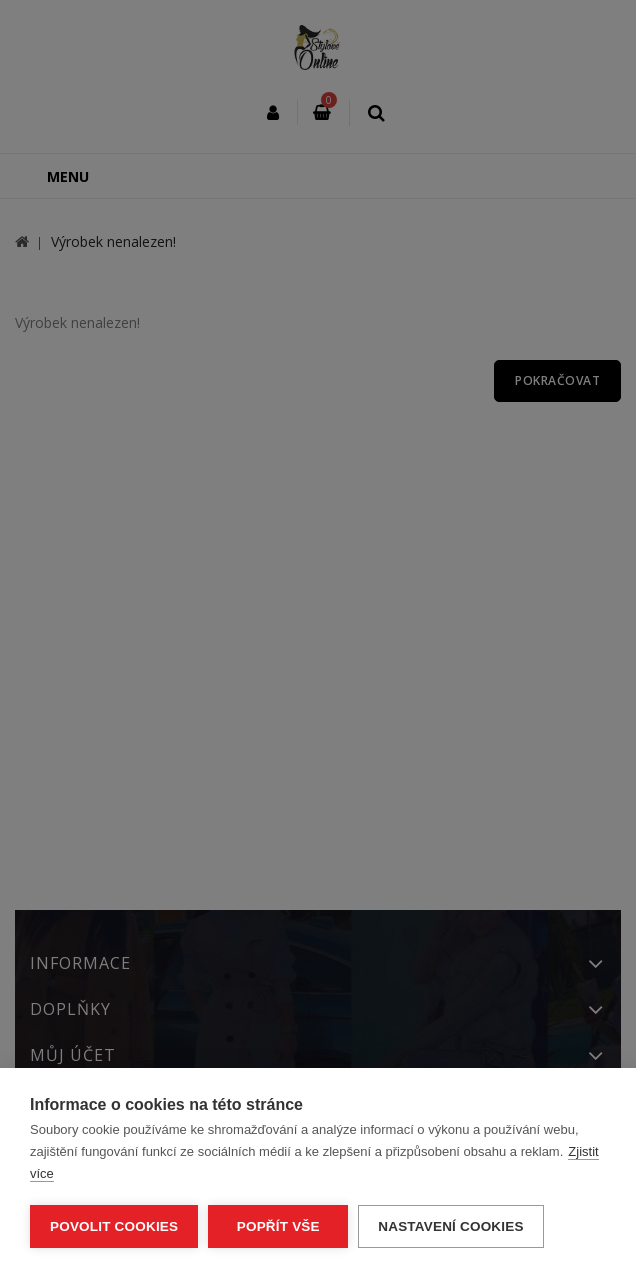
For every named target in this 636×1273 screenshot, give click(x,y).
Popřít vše (278, 1226)
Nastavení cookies (450, 1226)
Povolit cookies (114, 1226)
